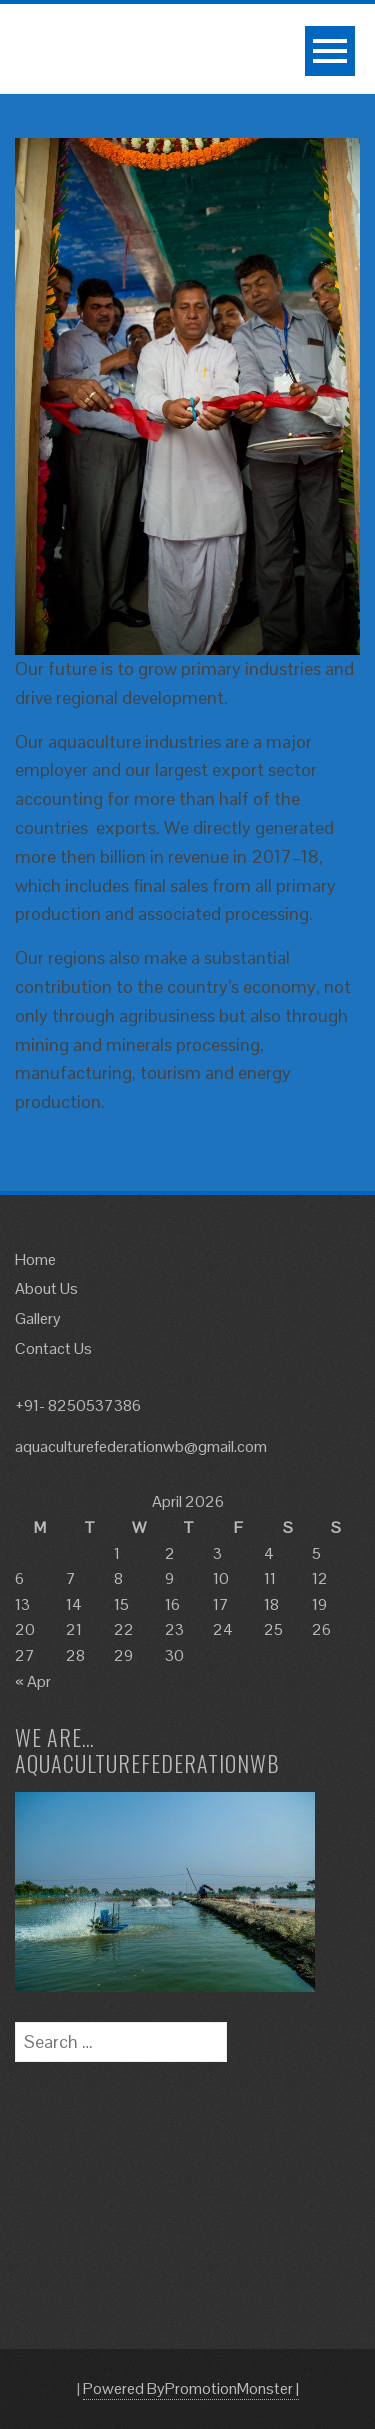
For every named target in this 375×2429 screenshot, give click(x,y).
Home (35, 1259)
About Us (46, 1288)
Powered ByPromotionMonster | (191, 2388)
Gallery (38, 1318)
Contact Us (53, 1348)
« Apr (33, 1681)
